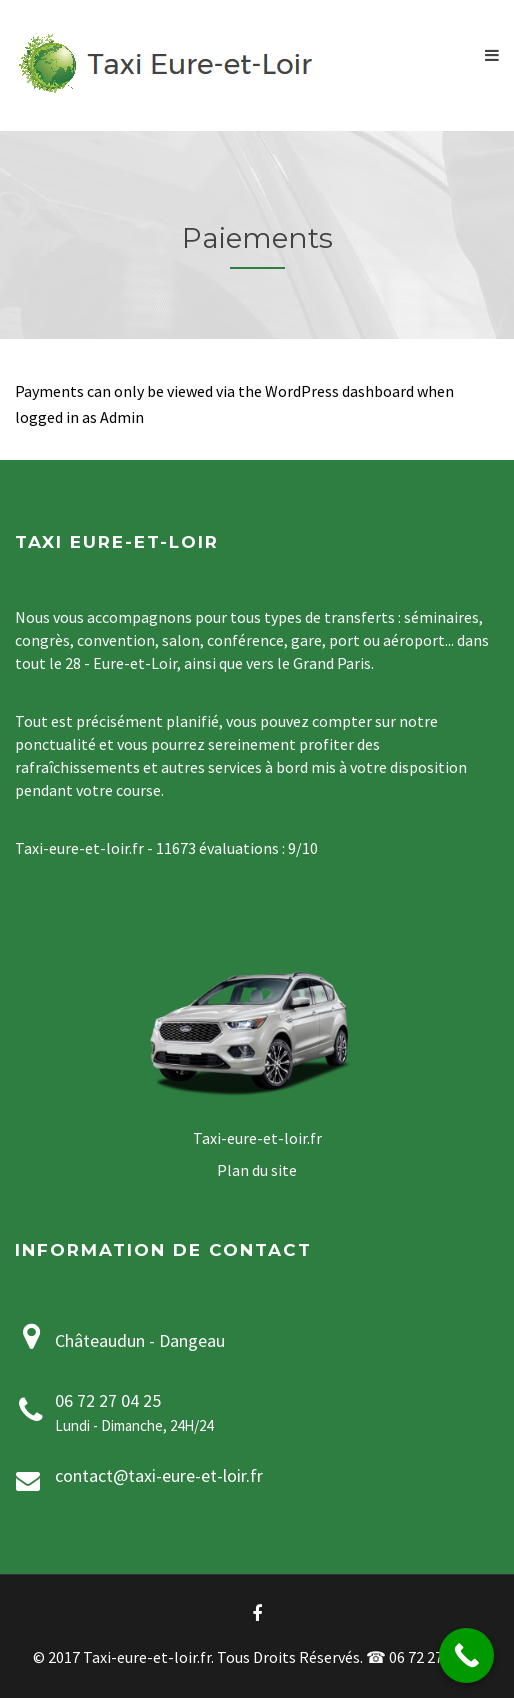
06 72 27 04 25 (108, 1400)
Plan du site (257, 1170)
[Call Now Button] (466, 1655)
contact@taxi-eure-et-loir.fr (159, 1475)
